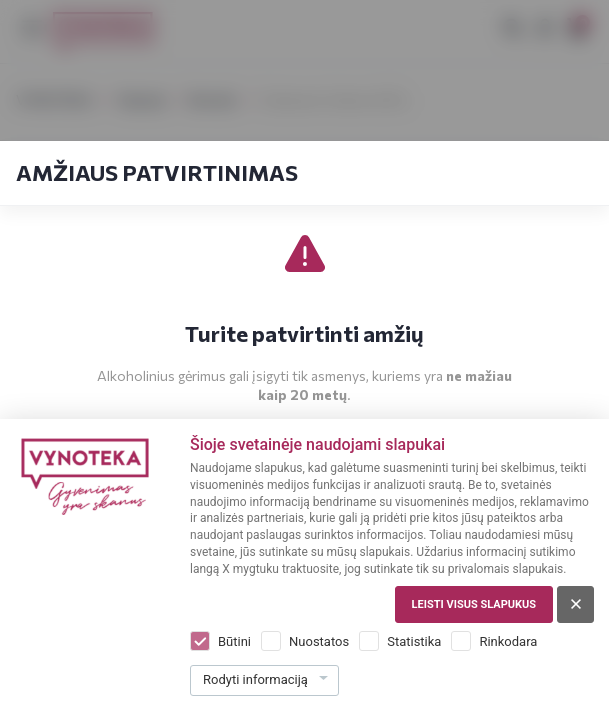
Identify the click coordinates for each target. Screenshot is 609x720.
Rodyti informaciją (255, 679)
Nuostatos (319, 641)
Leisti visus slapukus (474, 604)
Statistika (414, 641)
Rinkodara (508, 641)
